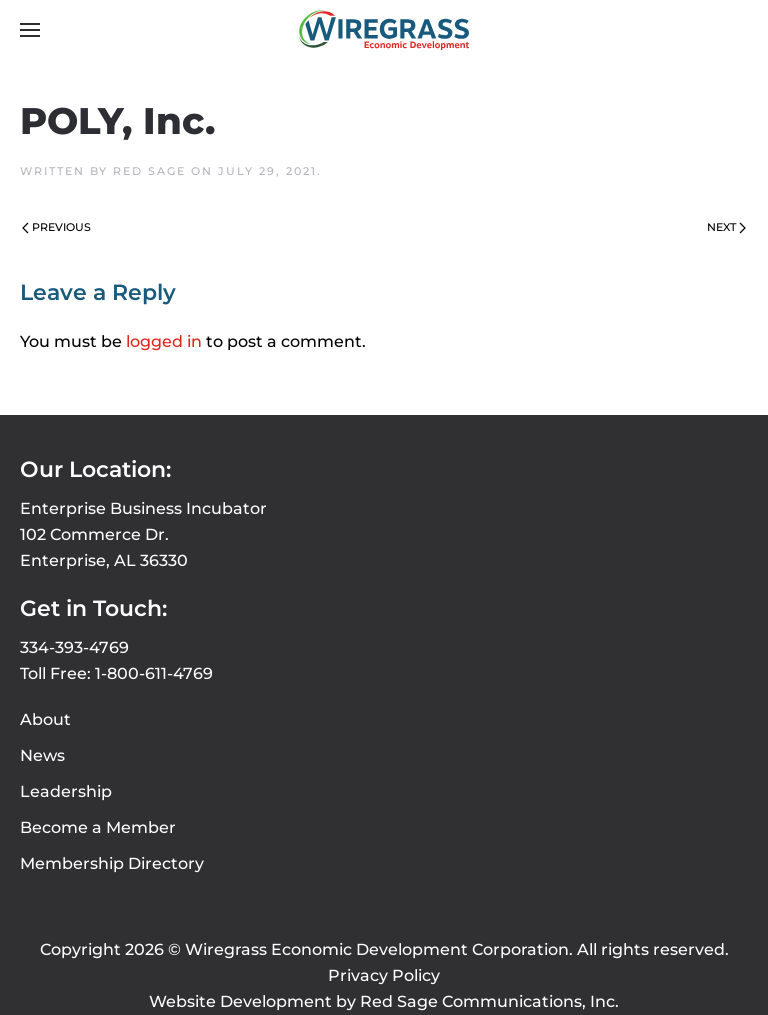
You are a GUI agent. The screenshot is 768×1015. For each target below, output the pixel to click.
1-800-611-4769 (154, 673)
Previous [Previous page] (56, 227)
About (45, 719)
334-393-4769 (74, 647)
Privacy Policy (384, 975)
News (42, 755)
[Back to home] (384, 30)
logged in (164, 341)
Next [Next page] (726, 227)
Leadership (66, 791)
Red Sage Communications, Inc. (489, 1001)
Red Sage (149, 171)
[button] (30, 30)
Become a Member (98, 827)
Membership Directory (112, 863)
